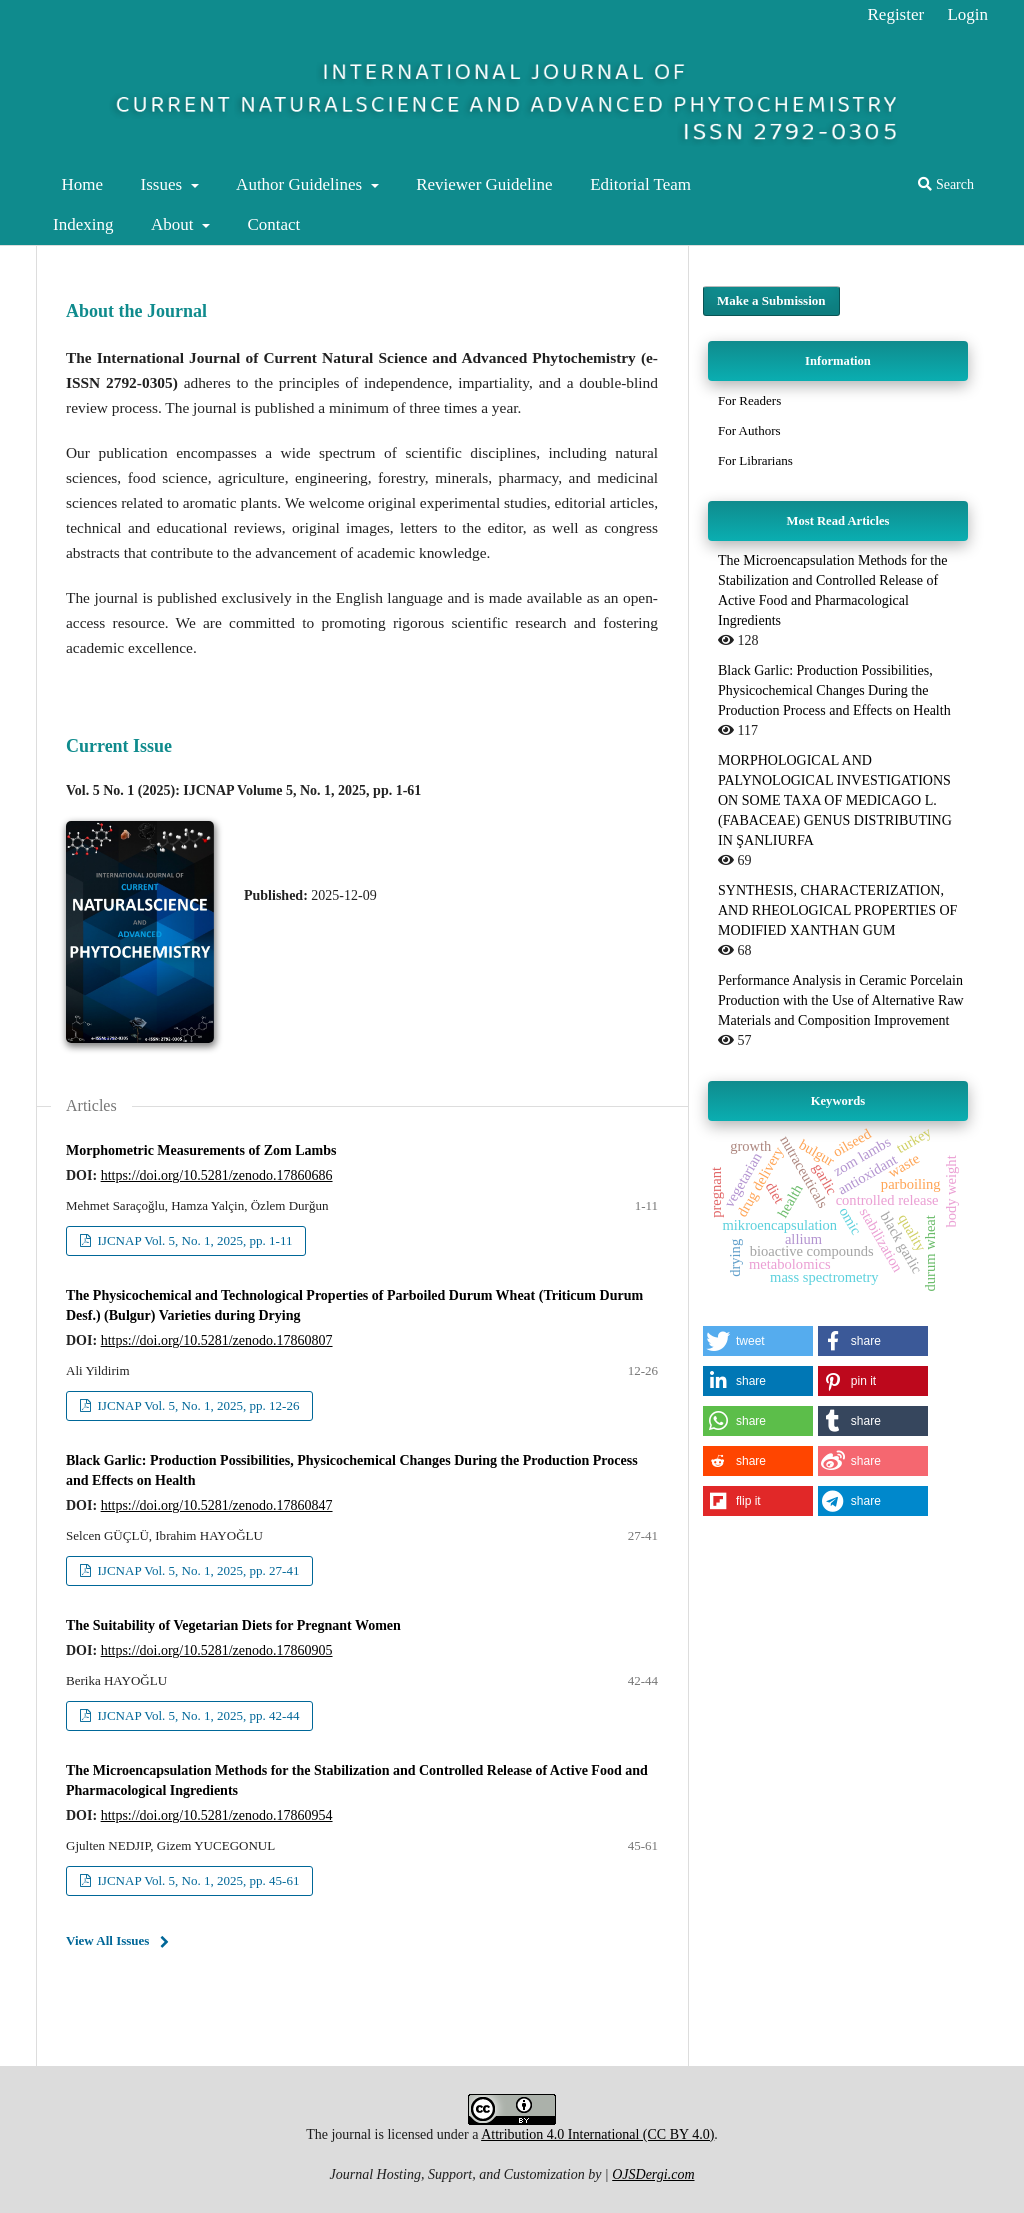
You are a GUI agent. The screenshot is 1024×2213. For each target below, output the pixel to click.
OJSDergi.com (653, 2174)
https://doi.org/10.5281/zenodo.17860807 (217, 1340)
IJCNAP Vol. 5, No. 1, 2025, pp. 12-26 (196, 1405)
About (174, 224)
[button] (758, 1341)
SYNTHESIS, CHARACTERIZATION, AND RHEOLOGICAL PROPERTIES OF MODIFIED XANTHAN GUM (837, 910)
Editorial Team (640, 184)
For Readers (749, 400)
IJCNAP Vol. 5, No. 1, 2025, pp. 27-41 (196, 1570)
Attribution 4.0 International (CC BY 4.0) (597, 2134)
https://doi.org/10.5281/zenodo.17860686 (217, 1175)
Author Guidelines (301, 184)
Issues (164, 184)
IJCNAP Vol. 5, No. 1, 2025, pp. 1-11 (193, 1240)
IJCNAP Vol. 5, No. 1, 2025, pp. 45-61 (196, 1880)
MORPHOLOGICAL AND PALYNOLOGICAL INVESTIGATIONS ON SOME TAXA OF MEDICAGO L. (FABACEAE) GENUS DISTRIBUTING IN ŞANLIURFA (835, 800)
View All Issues (107, 1940)
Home (83, 184)
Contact (273, 224)
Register (896, 14)
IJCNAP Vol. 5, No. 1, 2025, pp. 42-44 (196, 1715)
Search (946, 184)
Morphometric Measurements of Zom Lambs (201, 1150)
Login (967, 14)
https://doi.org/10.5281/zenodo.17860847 (217, 1505)
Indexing (83, 224)
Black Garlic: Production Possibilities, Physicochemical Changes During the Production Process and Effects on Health (834, 690)
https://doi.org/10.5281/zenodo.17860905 (217, 1650)
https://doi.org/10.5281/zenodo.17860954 (217, 1815)
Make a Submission (771, 300)
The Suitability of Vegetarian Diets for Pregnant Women (233, 1625)
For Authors (749, 430)
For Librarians (755, 460)
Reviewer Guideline (484, 184)
